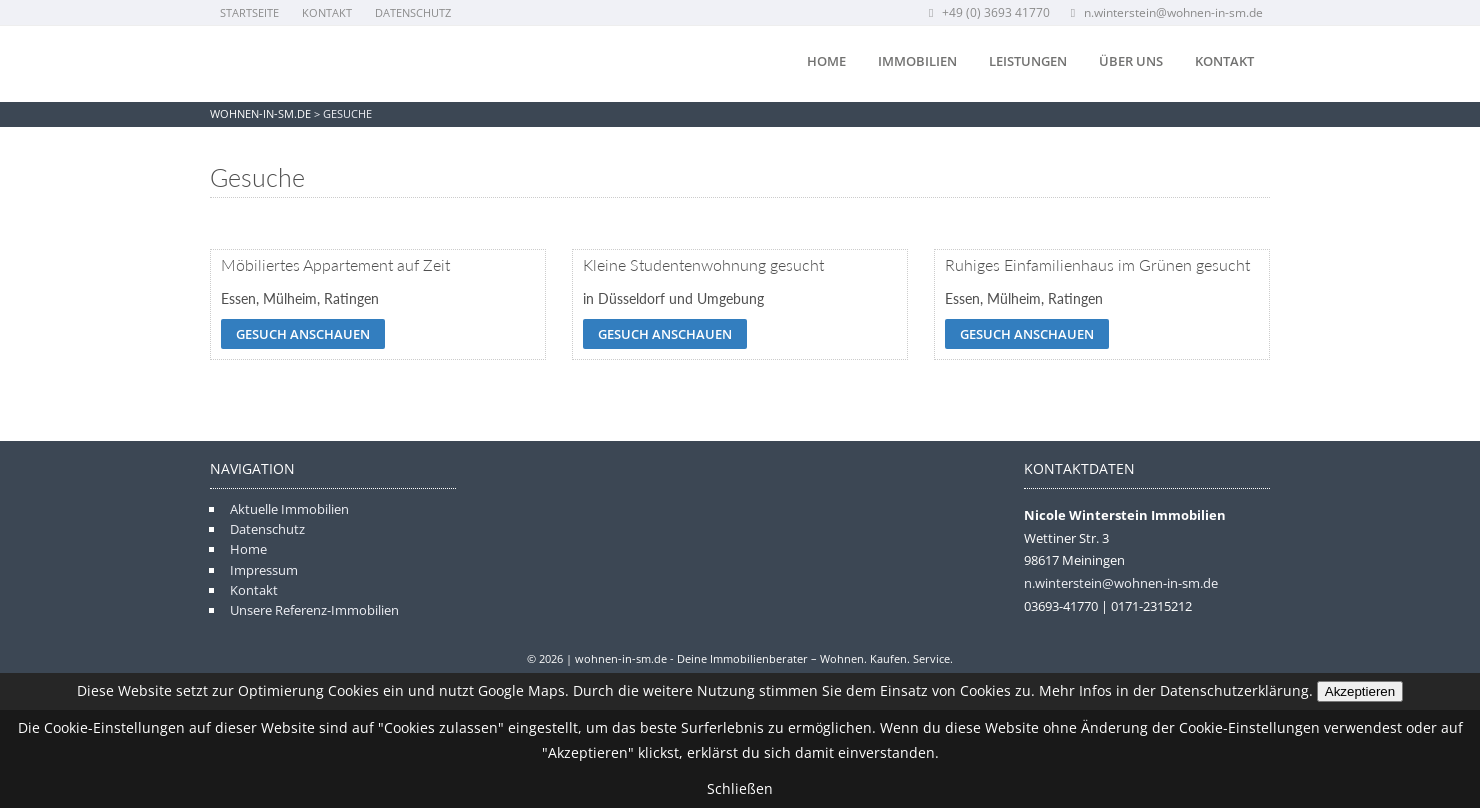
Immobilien (917, 61)
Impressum (264, 570)
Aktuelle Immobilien (289, 509)
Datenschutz (413, 12)
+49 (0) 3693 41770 (987, 12)
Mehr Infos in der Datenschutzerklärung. (1176, 690)
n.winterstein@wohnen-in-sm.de (1165, 12)
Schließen (740, 788)
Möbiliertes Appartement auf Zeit (335, 264)
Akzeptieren (1360, 691)
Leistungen (1028, 61)
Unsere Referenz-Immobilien (314, 610)
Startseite (249, 12)
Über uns (1131, 61)
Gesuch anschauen (303, 334)
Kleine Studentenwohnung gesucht (703, 264)
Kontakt (327, 12)
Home (826, 61)
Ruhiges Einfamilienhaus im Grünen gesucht (1097, 264)
